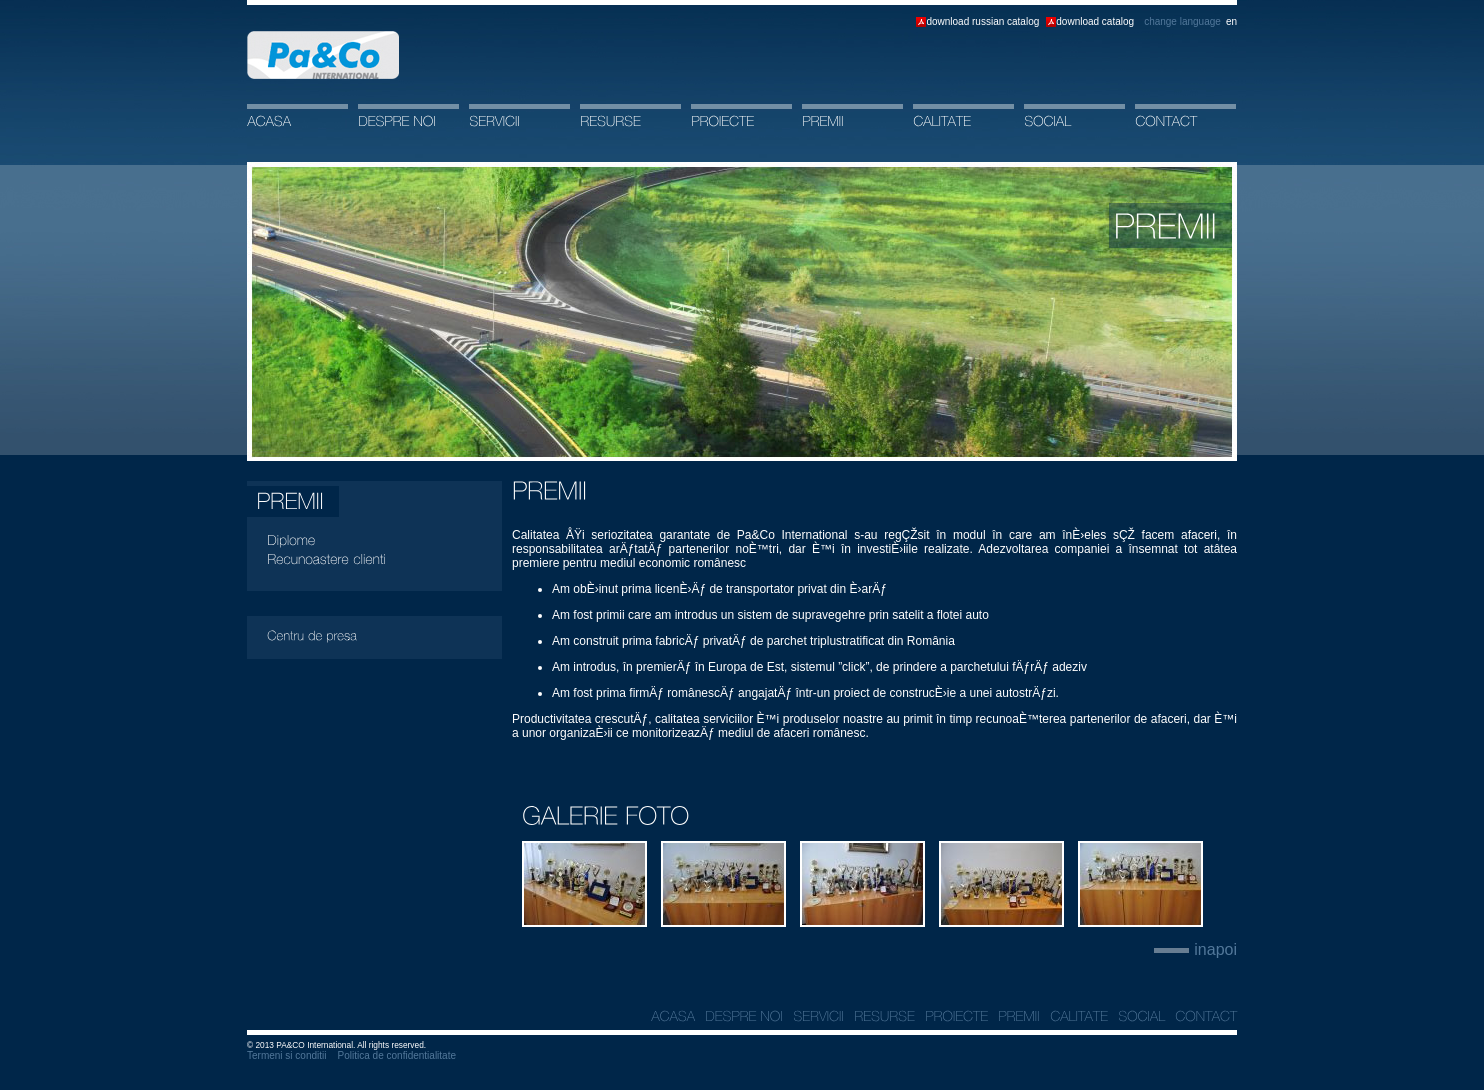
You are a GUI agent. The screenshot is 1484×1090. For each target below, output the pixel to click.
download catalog (1095, 21)
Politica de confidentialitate (397, 1055)
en (1231, 21)
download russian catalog (982, 21)
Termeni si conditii (286, 1055)
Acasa (323, 55)
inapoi (1215, 949)
